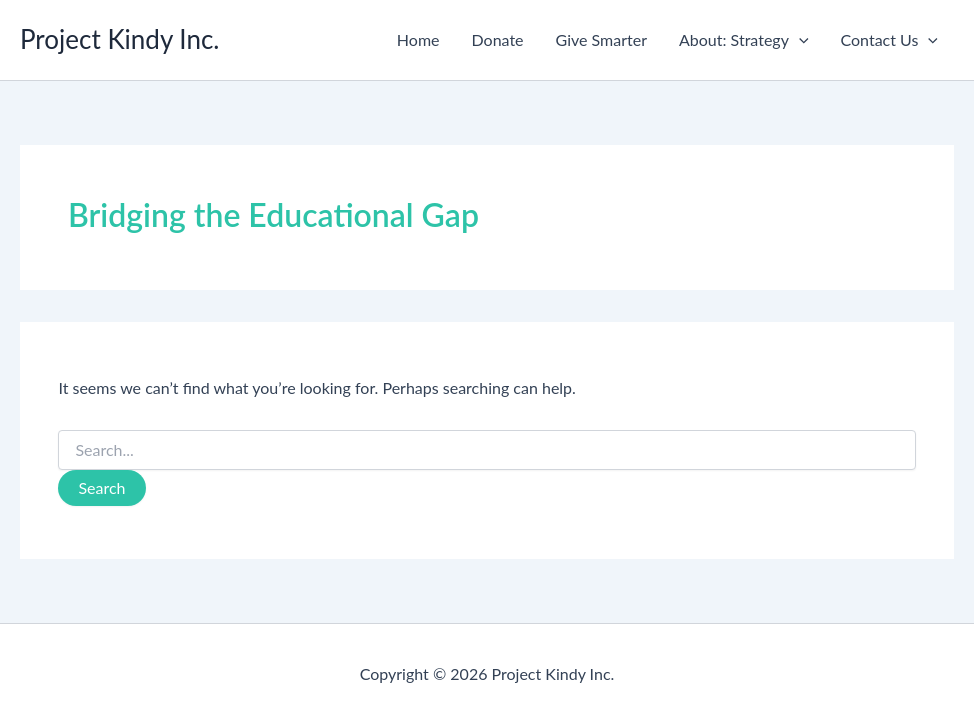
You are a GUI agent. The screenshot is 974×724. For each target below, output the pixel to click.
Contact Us (889, 40)
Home (418, 39)
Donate (498, 39)
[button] (799, 40)
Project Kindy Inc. (120, 39)
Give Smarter (601, 39)
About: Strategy (744, 40)
